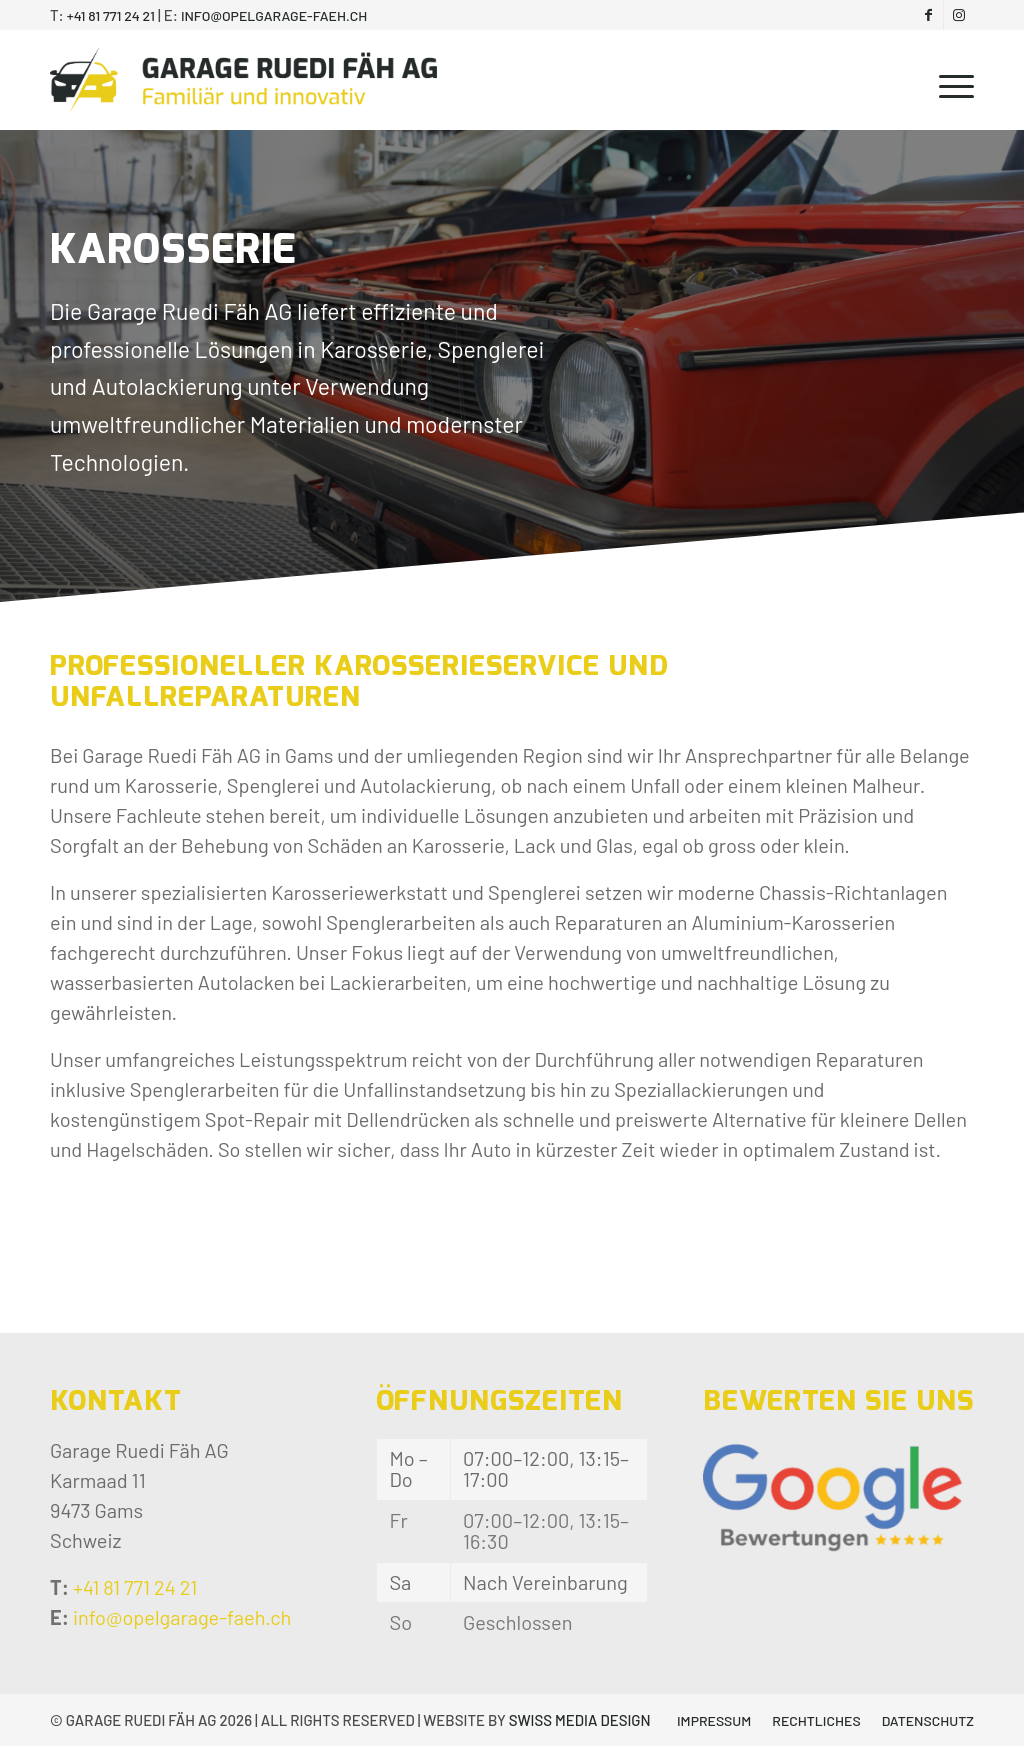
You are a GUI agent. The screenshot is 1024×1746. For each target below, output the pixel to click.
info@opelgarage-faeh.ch (274, 15)
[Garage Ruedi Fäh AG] (243, 80)
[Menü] (950, 80)
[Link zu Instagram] (959, 15)
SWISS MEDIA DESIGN (580, 1720)
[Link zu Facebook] (928, 15)
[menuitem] (950, 80)
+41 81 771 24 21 (111, 15)
